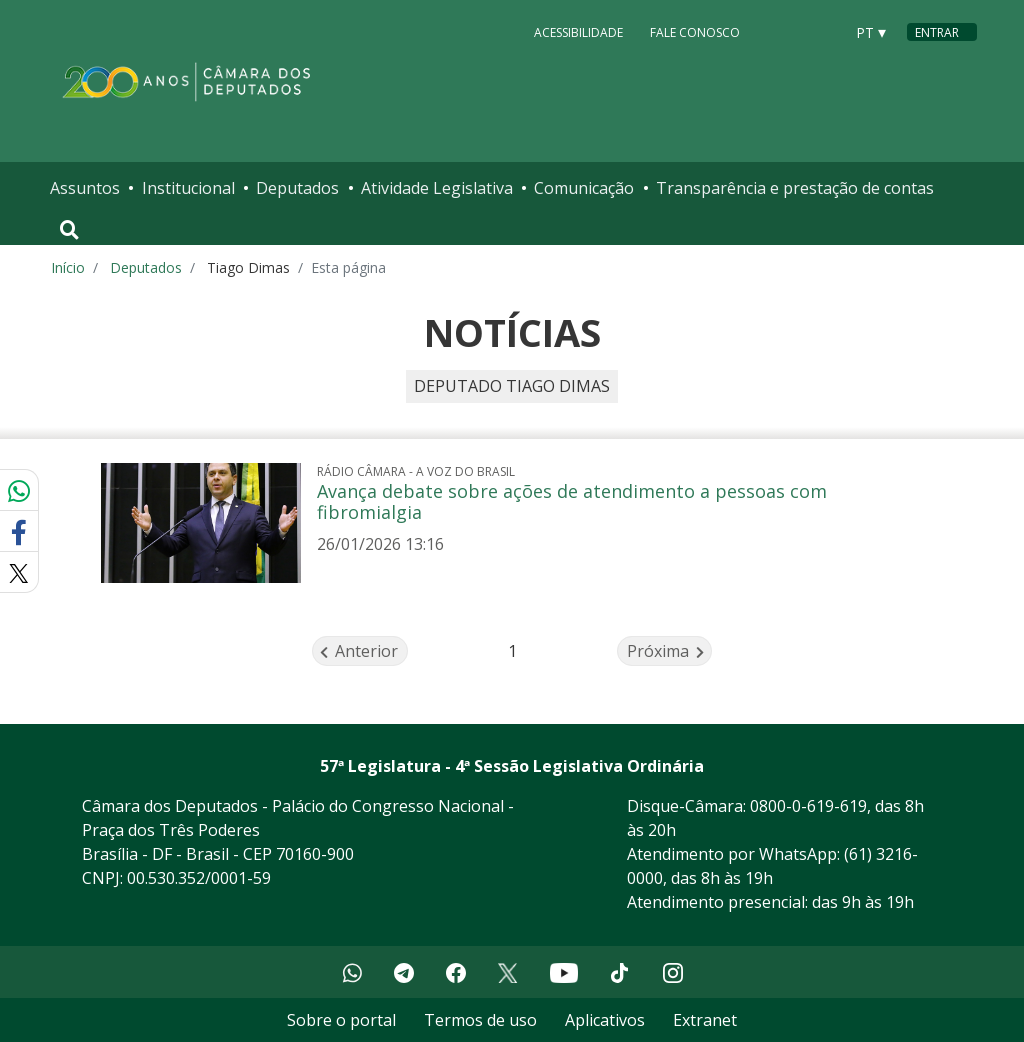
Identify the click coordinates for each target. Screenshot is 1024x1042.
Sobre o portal (341, 1020)
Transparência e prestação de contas (795, 188)
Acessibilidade (578, 31)
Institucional (188, 188)
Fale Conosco (695, 31)
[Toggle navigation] (69, 230)
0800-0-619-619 (808, 806)
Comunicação (584, 188)
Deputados (297, 188)
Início (68, 267)
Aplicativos (605, 1020)
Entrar (937, 32)
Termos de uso (480, 1020)
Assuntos (85, 188)
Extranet (705, 1020)
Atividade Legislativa (437, 188)
